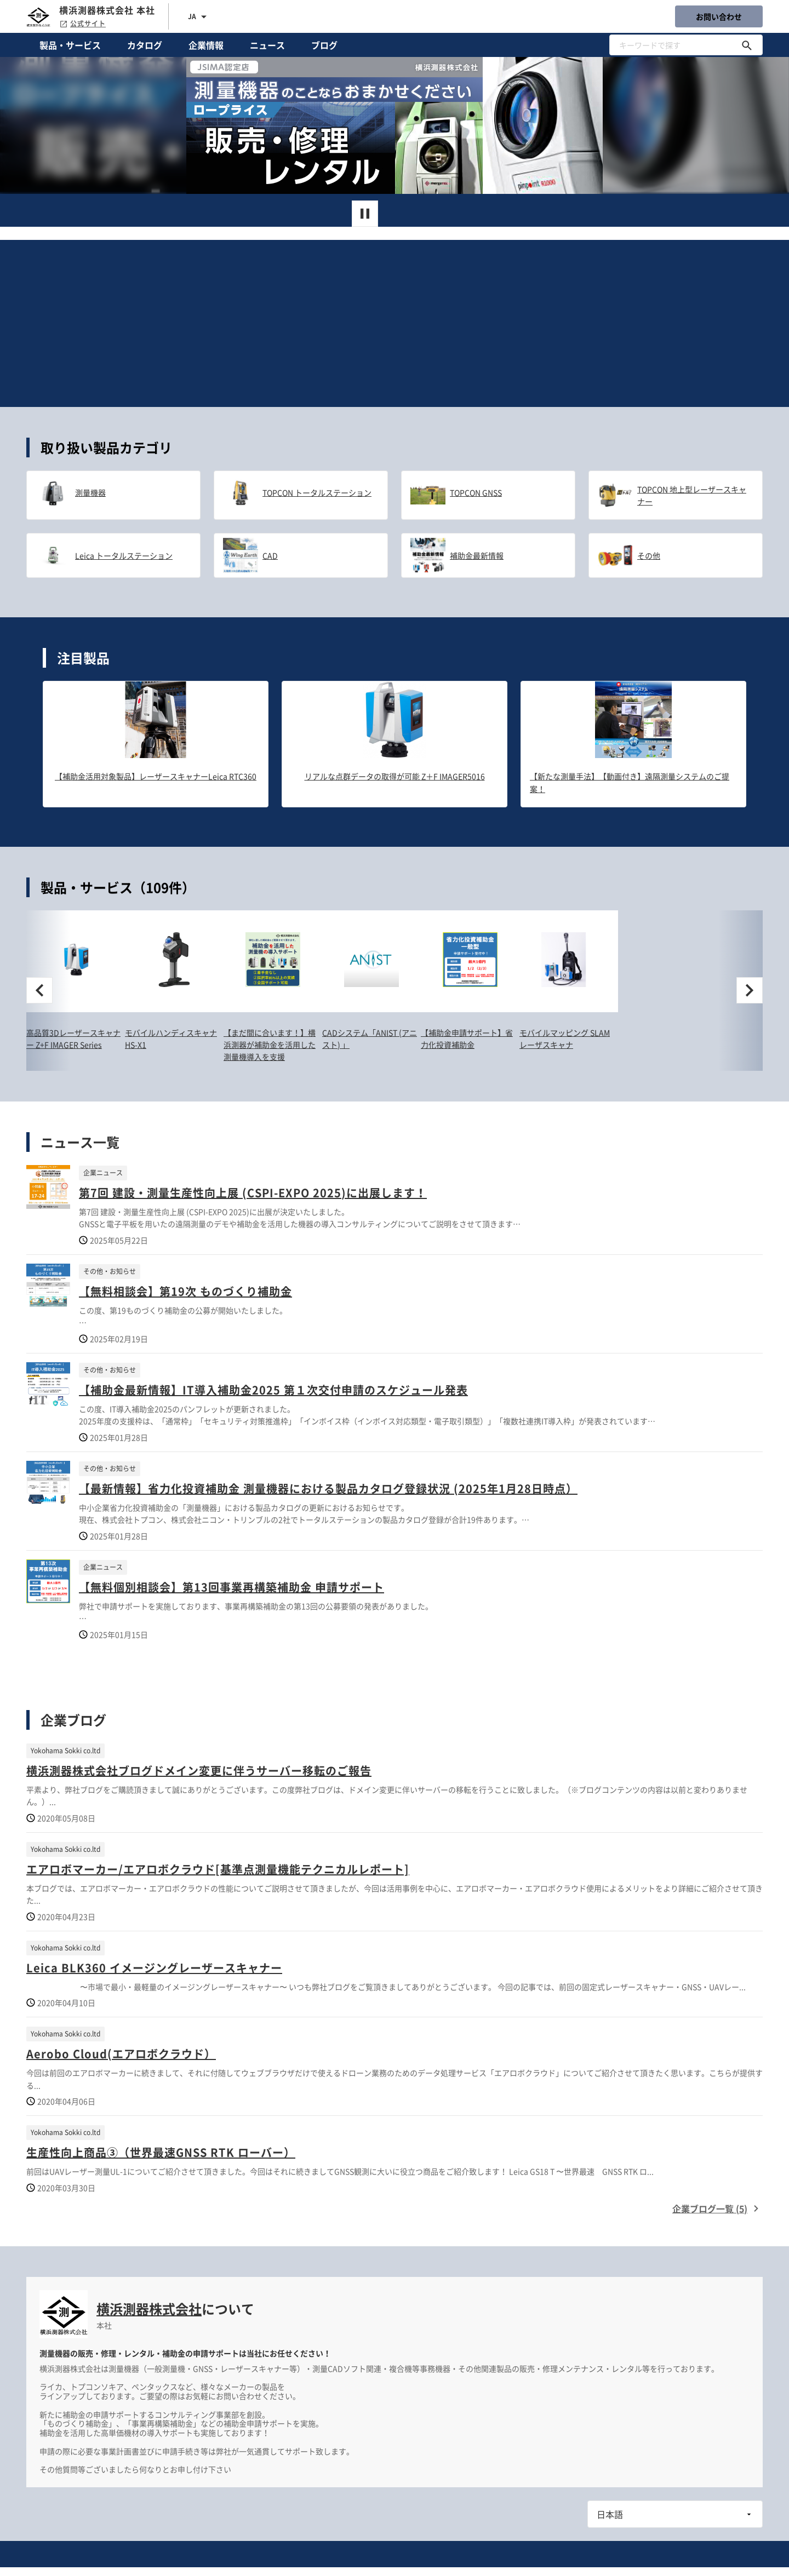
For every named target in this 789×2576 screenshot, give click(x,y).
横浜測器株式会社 (149, 2309)
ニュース (267, 44)
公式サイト (82, 23)
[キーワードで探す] (746, 45)
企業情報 (206, 44)
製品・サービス (70, 44)
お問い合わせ (719, 16)
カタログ (144, 44)
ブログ (324, 44)
